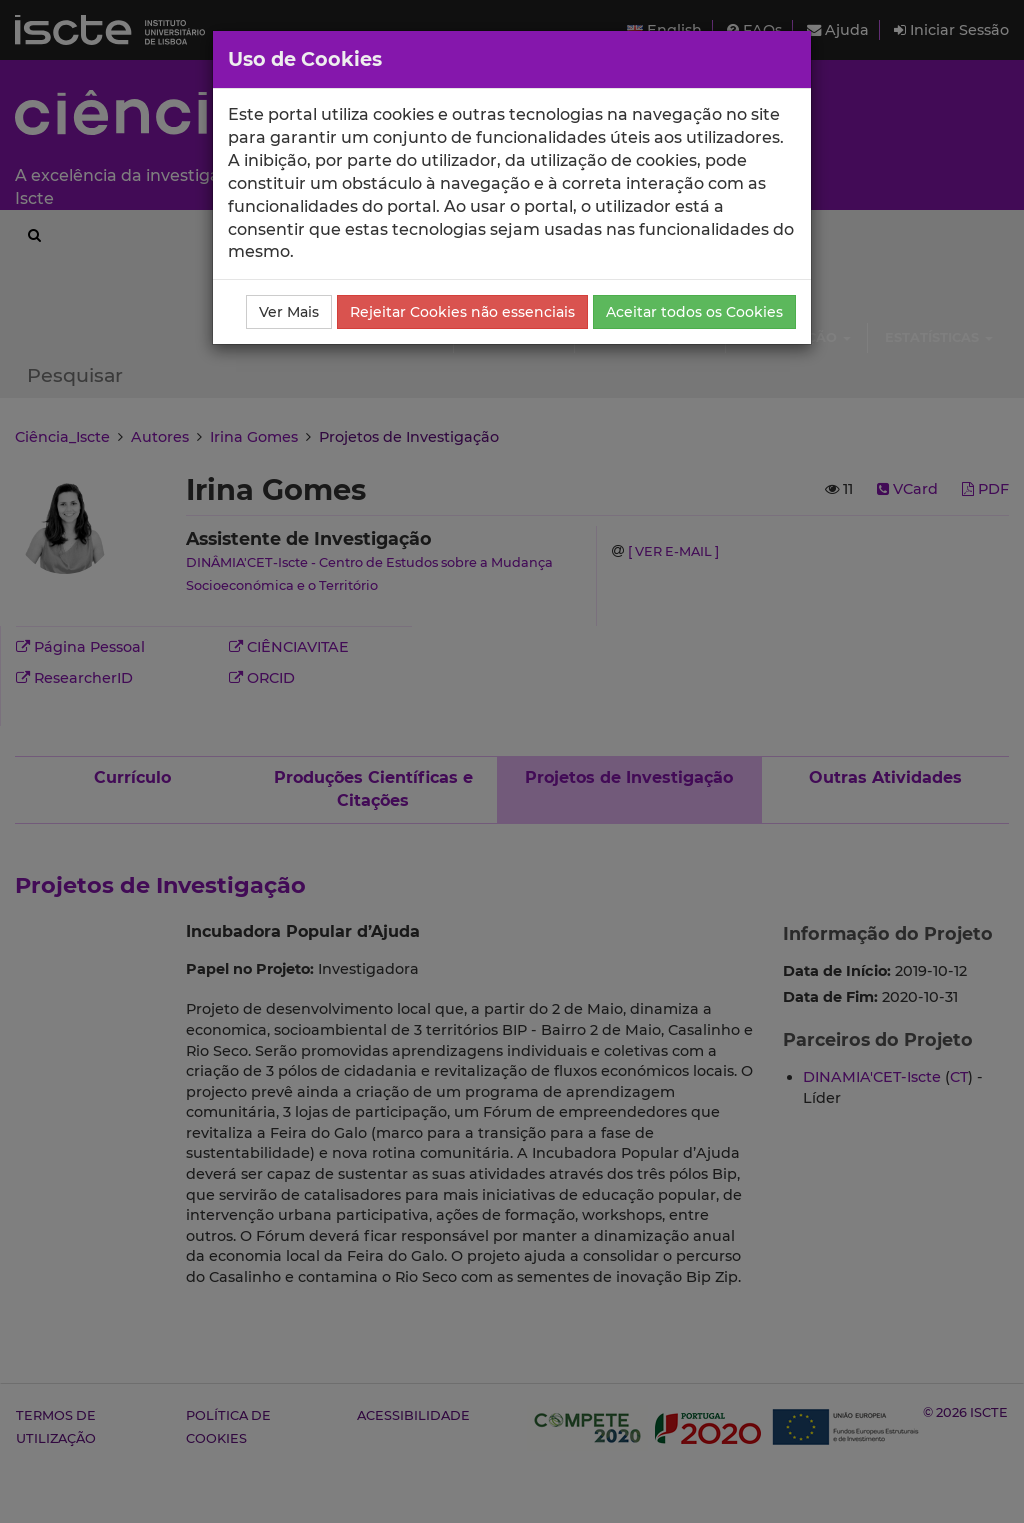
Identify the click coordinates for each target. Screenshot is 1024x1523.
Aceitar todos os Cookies (694, 312)
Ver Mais (289, 312)
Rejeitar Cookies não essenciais (462, 312)
